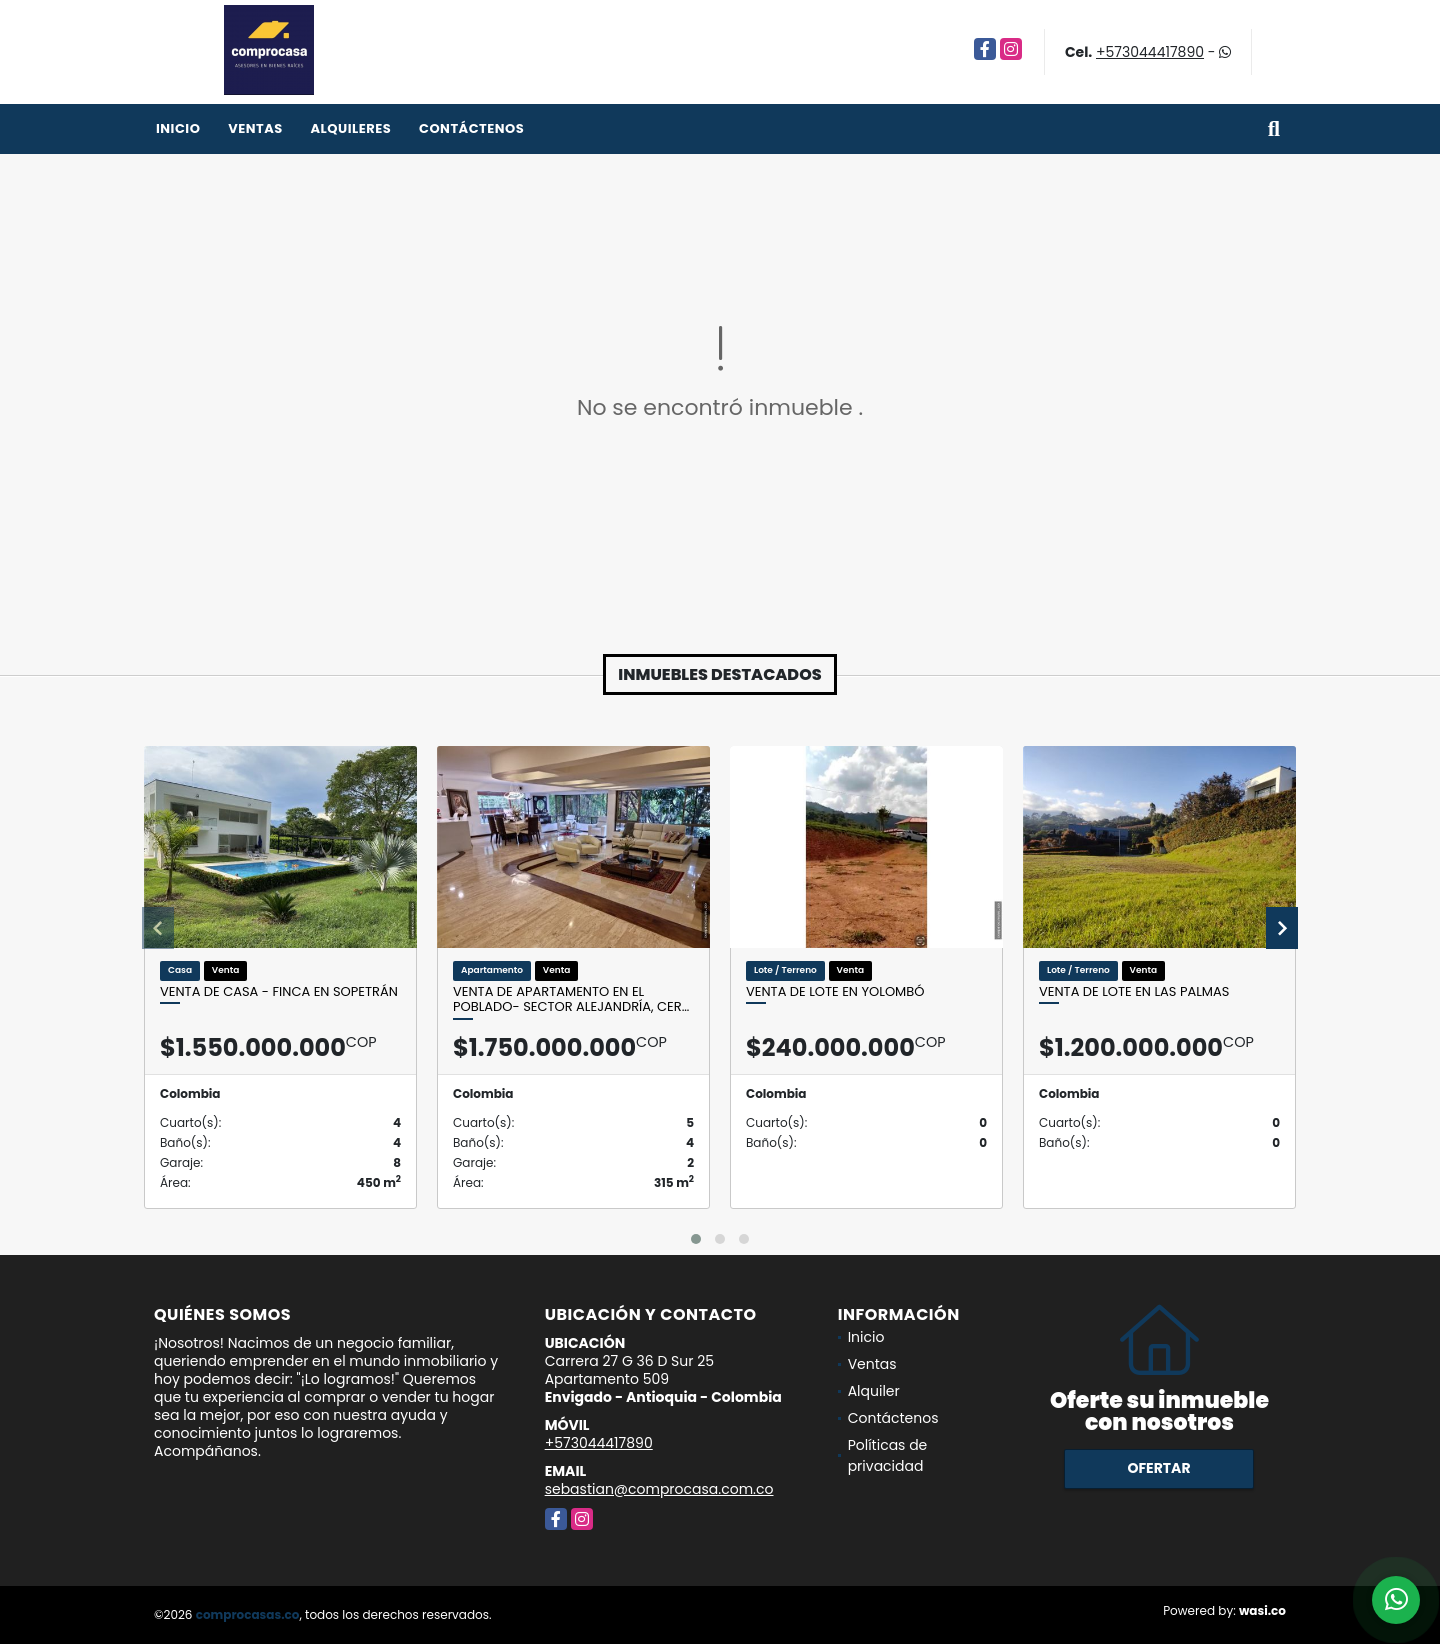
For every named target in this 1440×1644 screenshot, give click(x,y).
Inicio (178, 128)
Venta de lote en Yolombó (835, 992)
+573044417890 (1150, 52)
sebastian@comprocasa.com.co (659, 1489)
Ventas (255, 128)
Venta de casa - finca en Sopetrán (279, 992)
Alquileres (350, 128)
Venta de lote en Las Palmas (1134, 992)
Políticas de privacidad (888, 1455)
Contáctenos (471, 128)
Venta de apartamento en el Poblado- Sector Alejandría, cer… (571, 999)
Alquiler (874, 1391)
